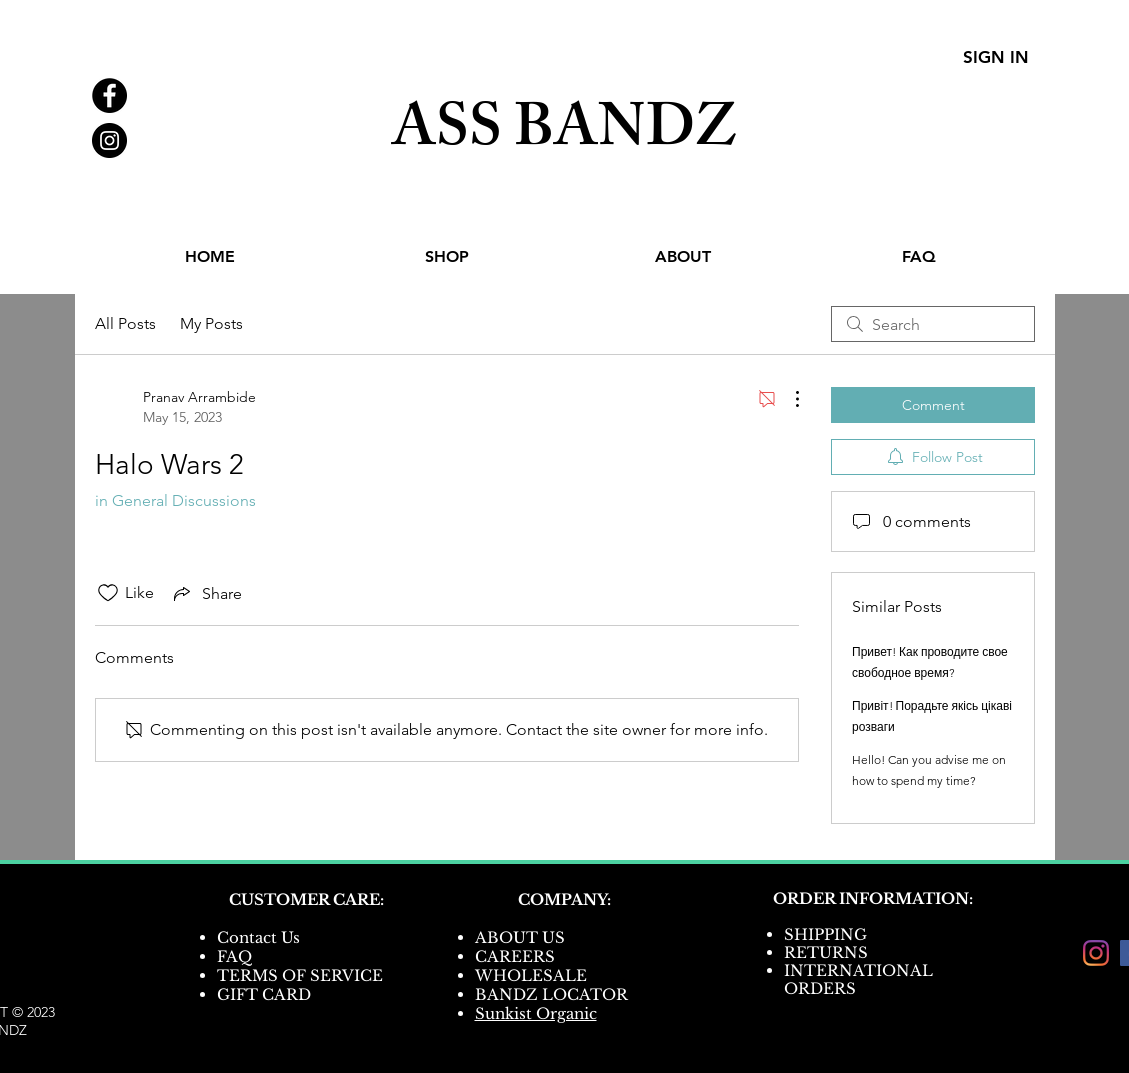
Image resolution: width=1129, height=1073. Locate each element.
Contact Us (258, 937)
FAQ (234, 956)
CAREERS (515, 956)
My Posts (211, 323)
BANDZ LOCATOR (553, 994)
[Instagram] (1096, 953)
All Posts (125, 323)
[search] (933, 324)
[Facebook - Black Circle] (109, 95)
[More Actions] (787, 399)
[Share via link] (206, 593)
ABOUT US (520, 937)
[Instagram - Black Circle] (109, 140)
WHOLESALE (531, 975)
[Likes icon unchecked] (108, 593)
